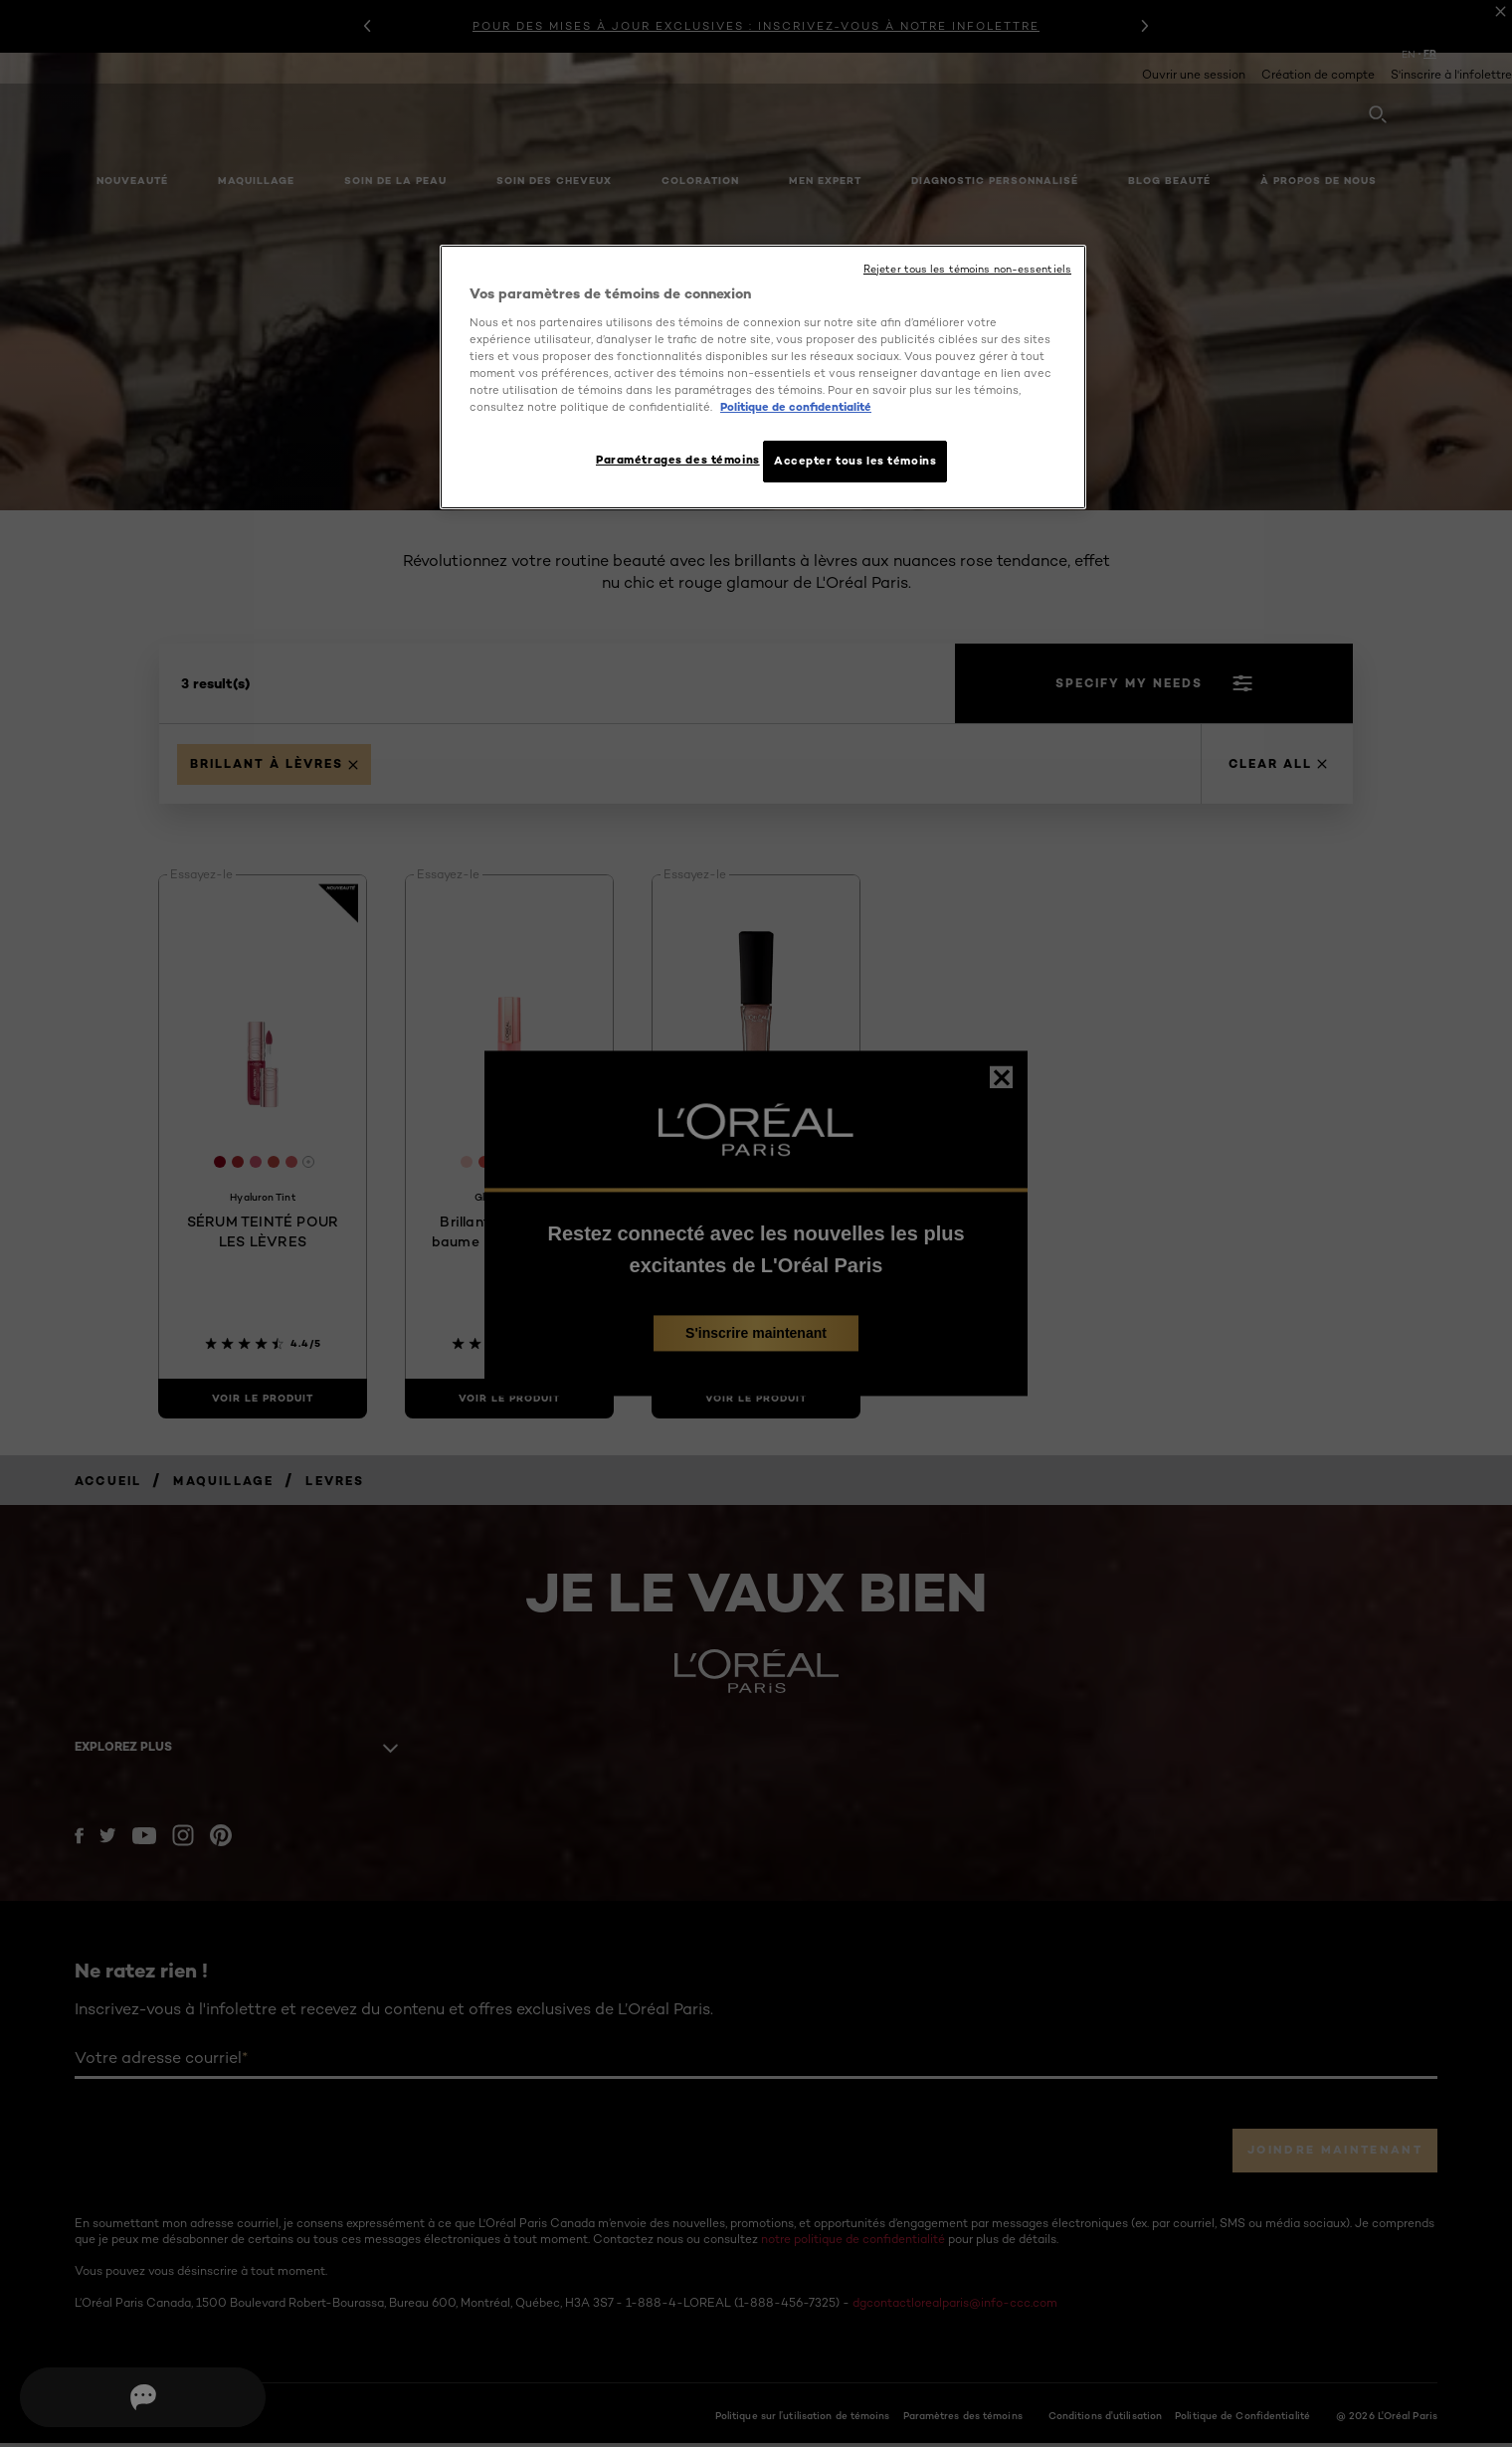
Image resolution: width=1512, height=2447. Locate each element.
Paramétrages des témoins (670, 460)
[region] (763, 379)
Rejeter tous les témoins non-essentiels (967, 269)
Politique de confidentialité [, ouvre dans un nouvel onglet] (795, 407)
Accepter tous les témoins (855, 461)
